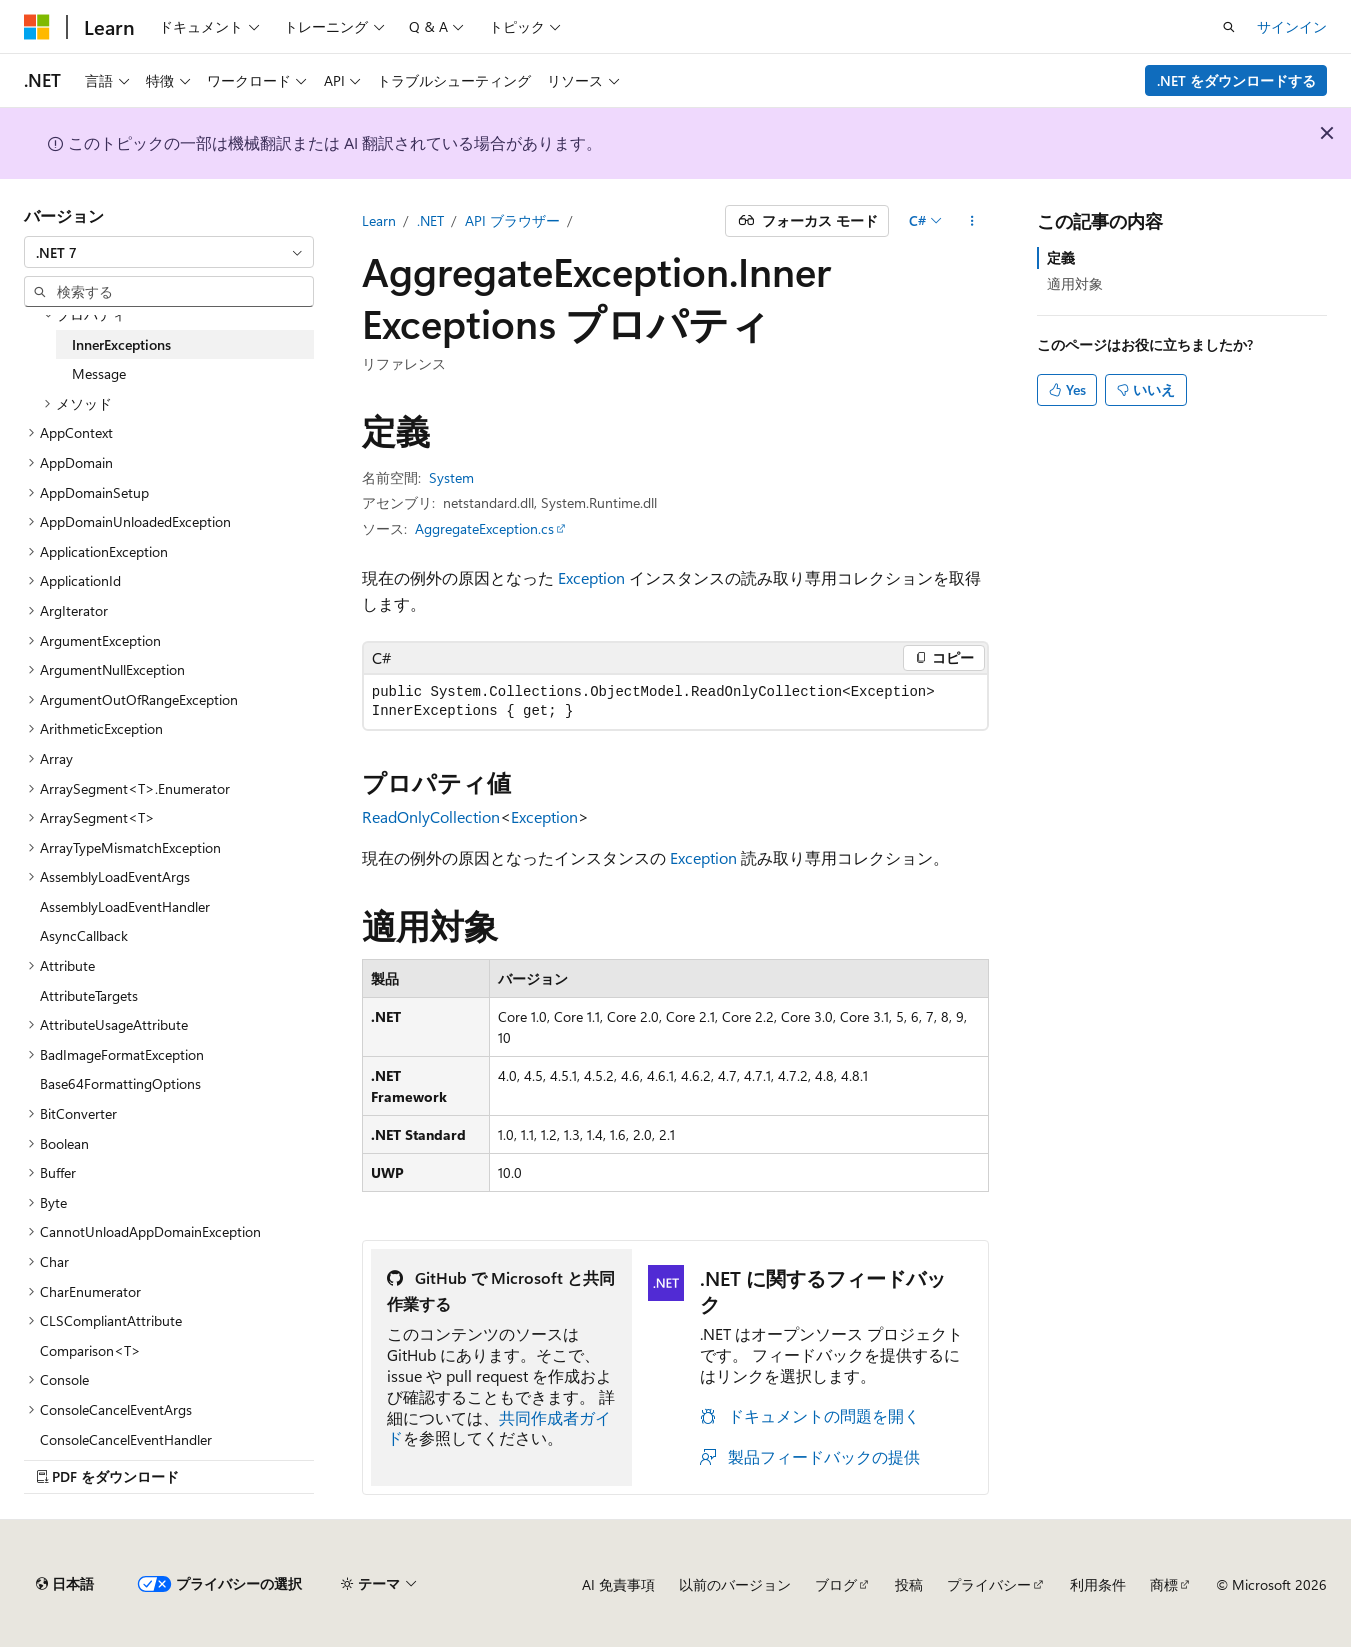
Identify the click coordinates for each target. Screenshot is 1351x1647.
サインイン (1292, 26)
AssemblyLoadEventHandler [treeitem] (125, 906)
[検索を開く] (1229, 27)
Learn (379, 220)
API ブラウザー (512, 220)
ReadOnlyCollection (431, 816)
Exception (591, 577)
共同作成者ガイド (499, 1428)
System (451, 477)
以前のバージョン (735, 1584)
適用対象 (1075, 283)
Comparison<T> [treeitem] (90, 1350)
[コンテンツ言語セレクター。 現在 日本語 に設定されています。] (65, 1584)
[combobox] (169, 252)
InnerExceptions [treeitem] (121, 344)
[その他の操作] (971, 221)
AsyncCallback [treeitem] (84, 935)
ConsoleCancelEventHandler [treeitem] (126, 1439)
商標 (1164, 1584)
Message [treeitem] (99, 373)
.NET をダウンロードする (1236, 80)
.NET (430, 220)
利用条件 (1098, 1584)
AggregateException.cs (484, 528)
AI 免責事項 (618, 1584)
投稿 (909, 1584)
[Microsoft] (37, 27)
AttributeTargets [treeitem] (89, 995)
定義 (1061, 257)
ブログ (836, 1584)
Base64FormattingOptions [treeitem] (120, 1083)
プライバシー (989, 1584)
